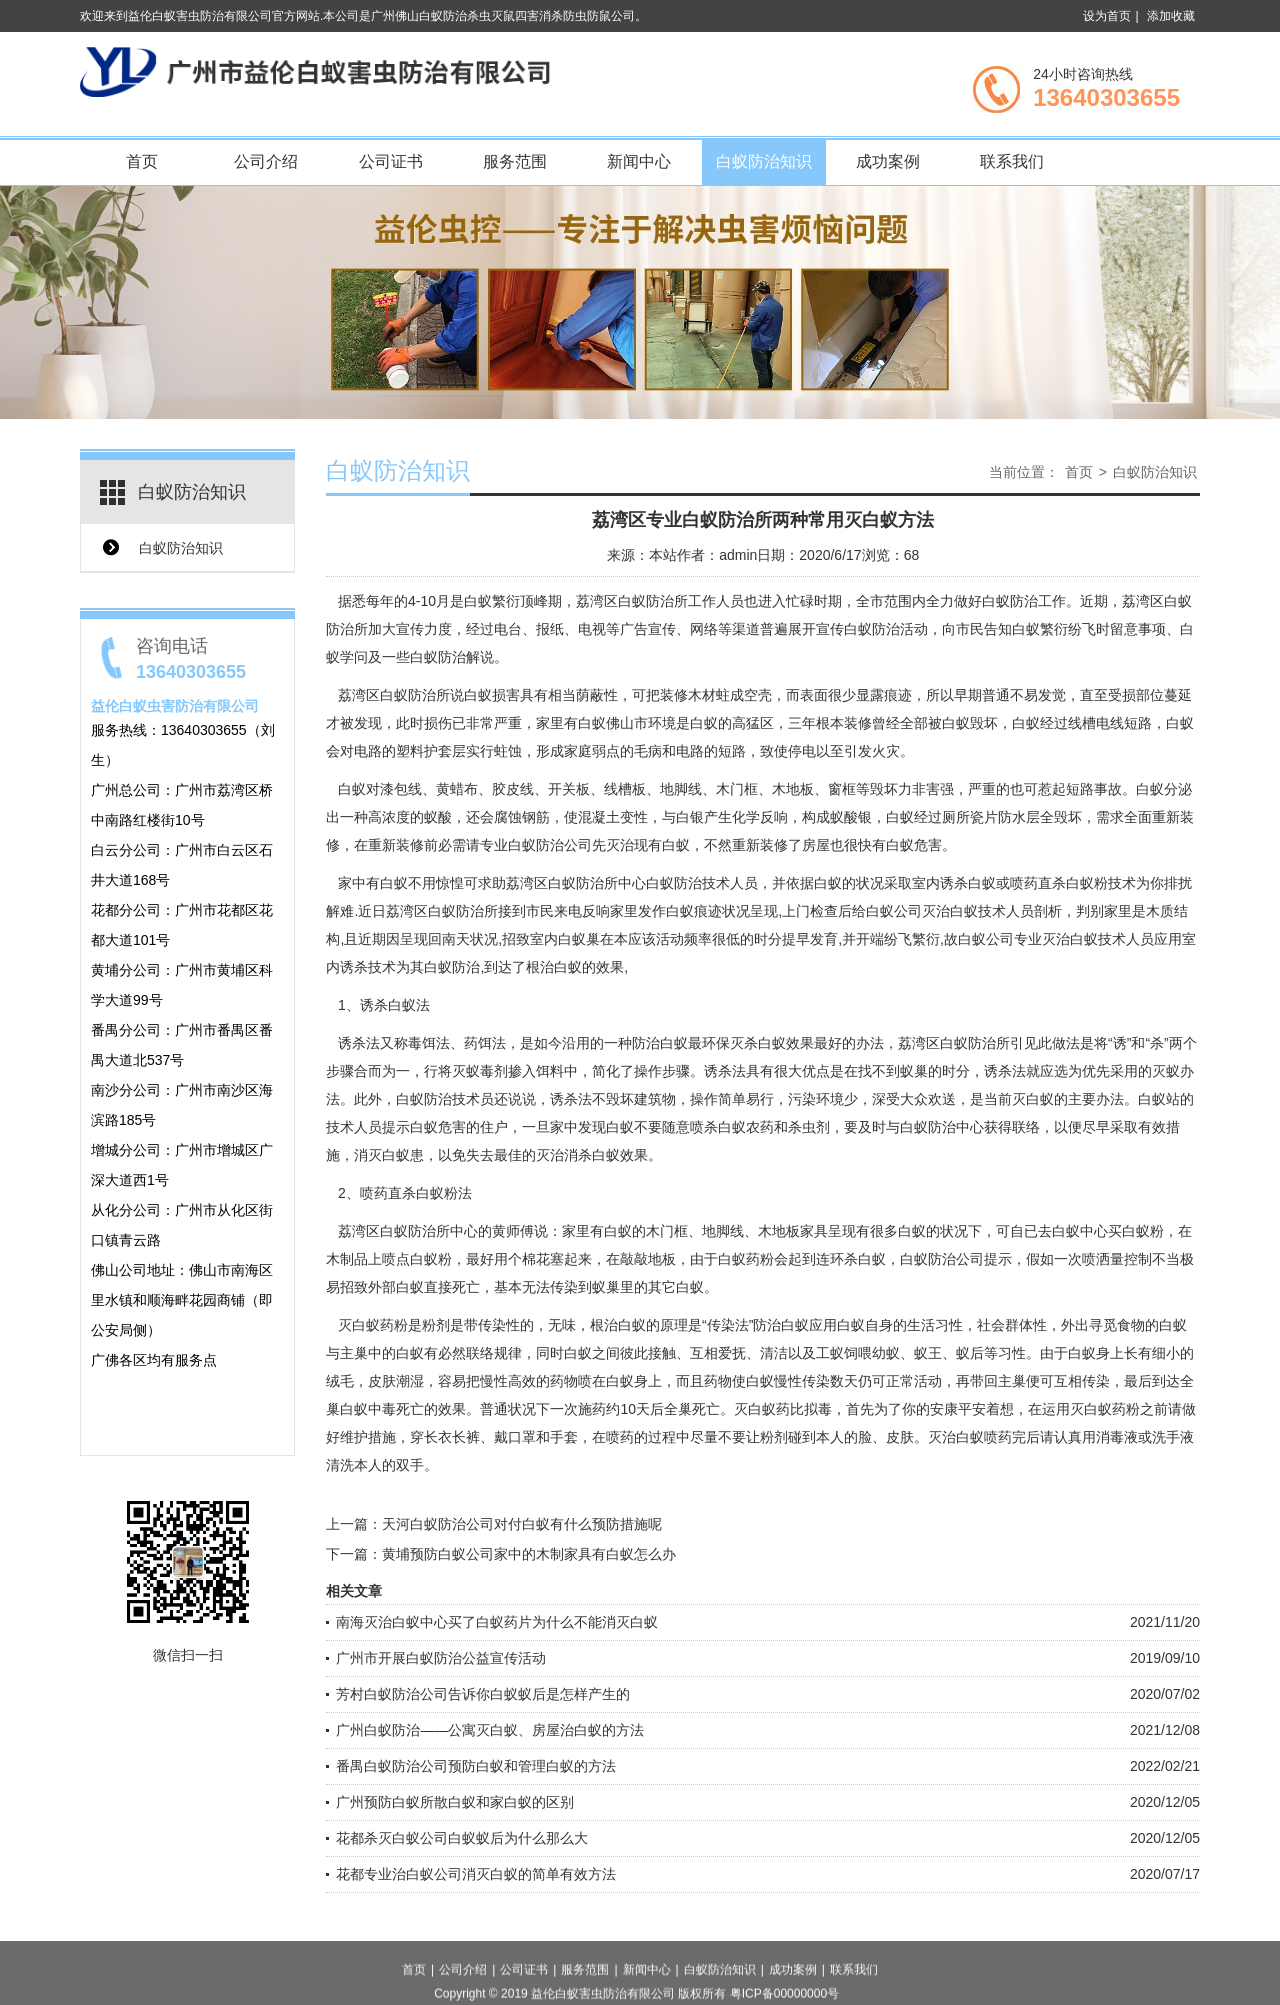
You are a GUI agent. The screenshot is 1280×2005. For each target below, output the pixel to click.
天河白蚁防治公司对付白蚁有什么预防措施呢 (522, 1524)
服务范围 (515, 161)
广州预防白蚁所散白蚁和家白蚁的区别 (455, 1802)
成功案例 (888, 161)
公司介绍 (266, 161)
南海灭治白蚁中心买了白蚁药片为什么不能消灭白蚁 (497, 1622)
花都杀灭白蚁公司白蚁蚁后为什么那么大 (462, 1838)
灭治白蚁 (1070, 939)
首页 (142, 161)
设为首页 (1107, 16)
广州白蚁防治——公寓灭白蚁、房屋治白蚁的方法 (490, 1730)
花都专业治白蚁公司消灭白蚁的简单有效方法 (476, 1874)
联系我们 (1012, 161)
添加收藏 (1171, 16)
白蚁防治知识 (764, 161)
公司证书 (391, 161)
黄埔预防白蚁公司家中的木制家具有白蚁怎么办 (529, 1554)
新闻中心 (639, 161)
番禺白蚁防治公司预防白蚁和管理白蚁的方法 (476, 1766)
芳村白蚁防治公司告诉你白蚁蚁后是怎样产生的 (483, 1694)
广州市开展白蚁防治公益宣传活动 (441, 1658)
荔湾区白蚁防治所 (394, 695)
